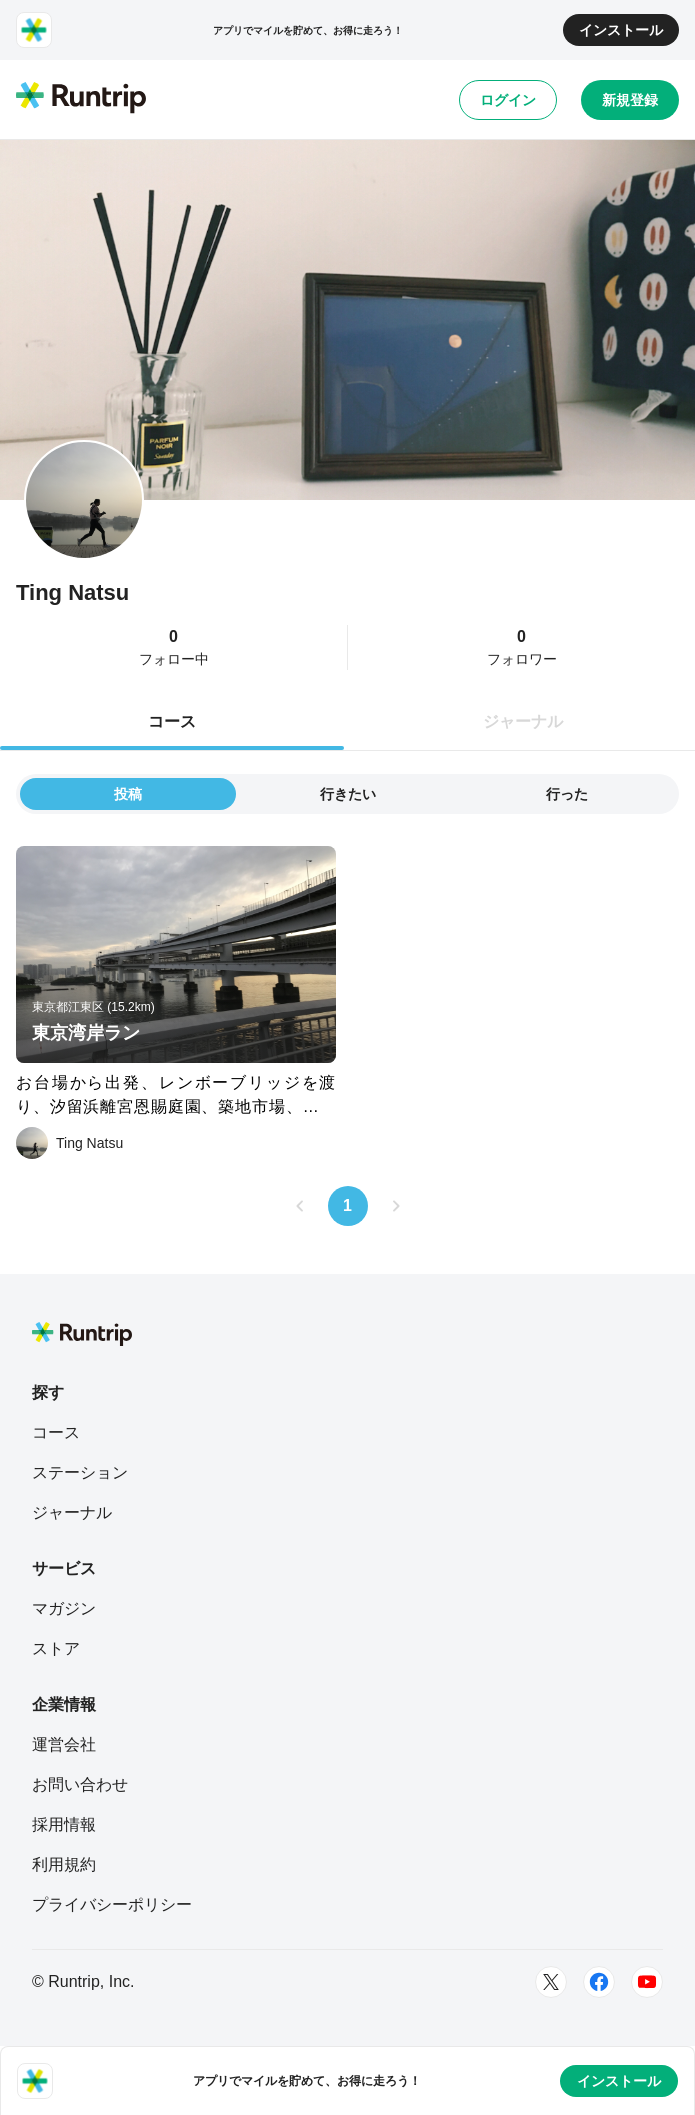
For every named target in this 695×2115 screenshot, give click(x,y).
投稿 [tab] (128, 794)
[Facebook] (599, 1982)
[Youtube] (647, 1982)
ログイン (508, 100)
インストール (621, 30)
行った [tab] (567, 794)
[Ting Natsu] (69, 1143)
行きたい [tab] (348, 794)
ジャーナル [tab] (523, 721)
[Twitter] (551, 1982)
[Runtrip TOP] (81, 99)
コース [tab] (172, 721)
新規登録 (630, 100)
